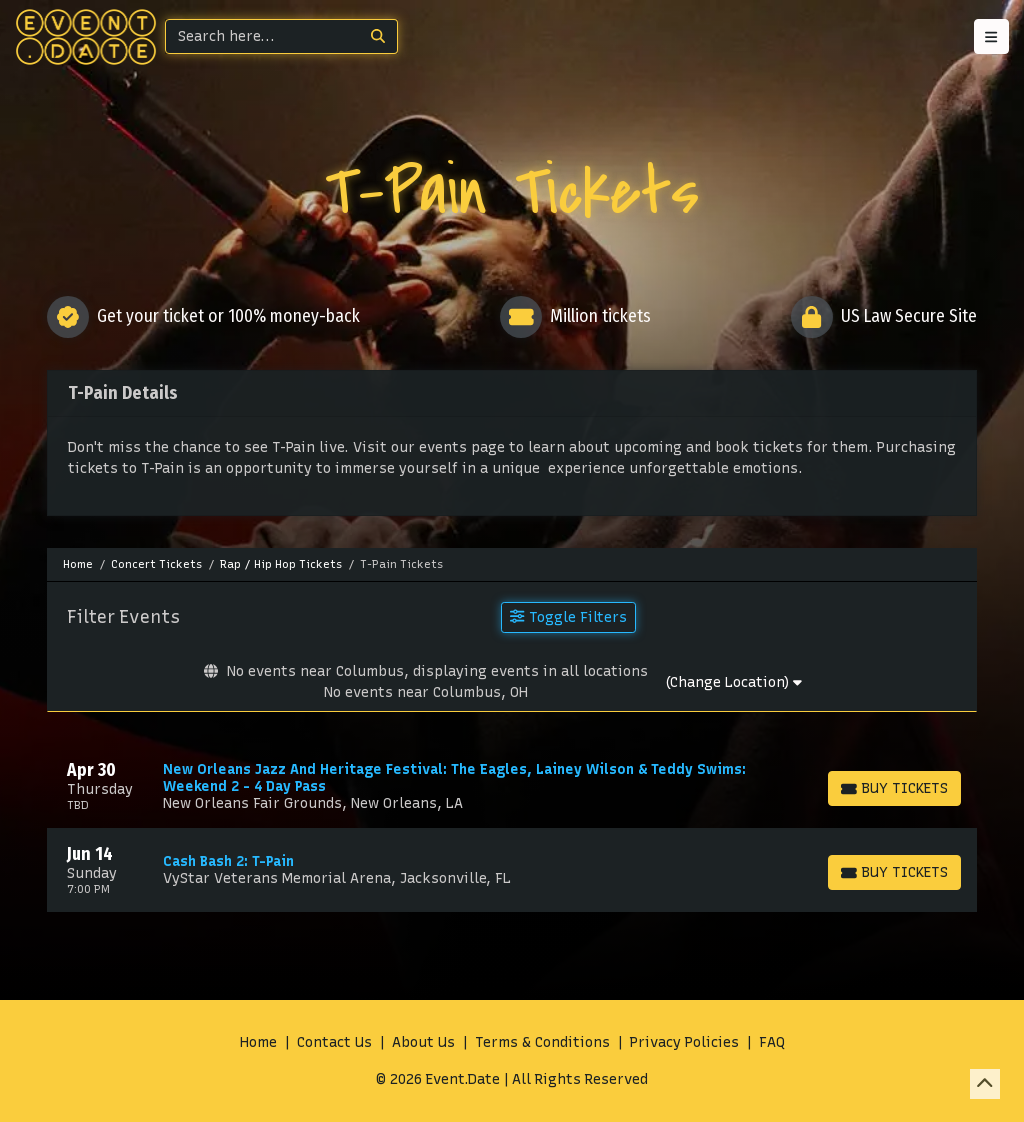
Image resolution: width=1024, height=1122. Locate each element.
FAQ (772, 1042)
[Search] (262, 36)
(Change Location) (733, 682)
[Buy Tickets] (894, 788)
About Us (423, 1042)
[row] (512, 786)
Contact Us (334, 1042)
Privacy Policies (684, 1042)
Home (258, 1042)
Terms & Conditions (542, 1042)
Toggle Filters (568, 617)
